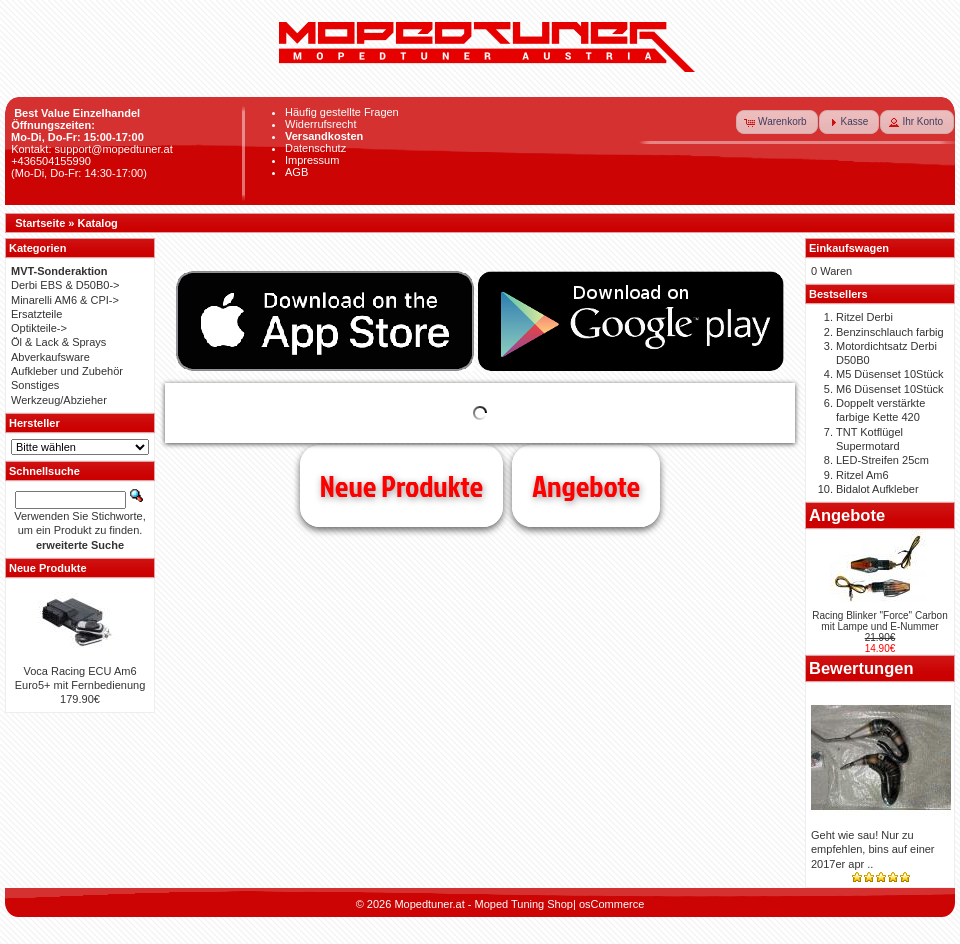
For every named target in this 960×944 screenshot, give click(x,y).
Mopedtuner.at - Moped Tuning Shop (483, 904)
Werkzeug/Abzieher (59, 400)
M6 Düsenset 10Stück (890, 389)
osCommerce (611, 904)
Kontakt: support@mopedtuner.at (92, 149)
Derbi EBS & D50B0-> (65, 285)
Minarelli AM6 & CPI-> (65, 300)
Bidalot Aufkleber (877, 489)
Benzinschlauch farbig (890, 332)
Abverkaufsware (50, 357)
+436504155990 (51, 161)
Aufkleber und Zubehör (67, 371)
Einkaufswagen (849, 248)
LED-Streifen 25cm (882, 460)
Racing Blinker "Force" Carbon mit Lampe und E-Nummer (880, 621)
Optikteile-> (39, 328)
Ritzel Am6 (862, 475)
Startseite (40, 223)
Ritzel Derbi (864, 317)
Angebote (586, 486)
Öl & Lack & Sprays (58, 342)
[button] (777, 122)
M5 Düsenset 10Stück (890, 374)
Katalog (98, 223)
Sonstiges (35, 385)
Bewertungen (861, 668)
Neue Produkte (401, 486)
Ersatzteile (36, 314)
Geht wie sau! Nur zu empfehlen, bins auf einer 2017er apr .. (873, 849)
